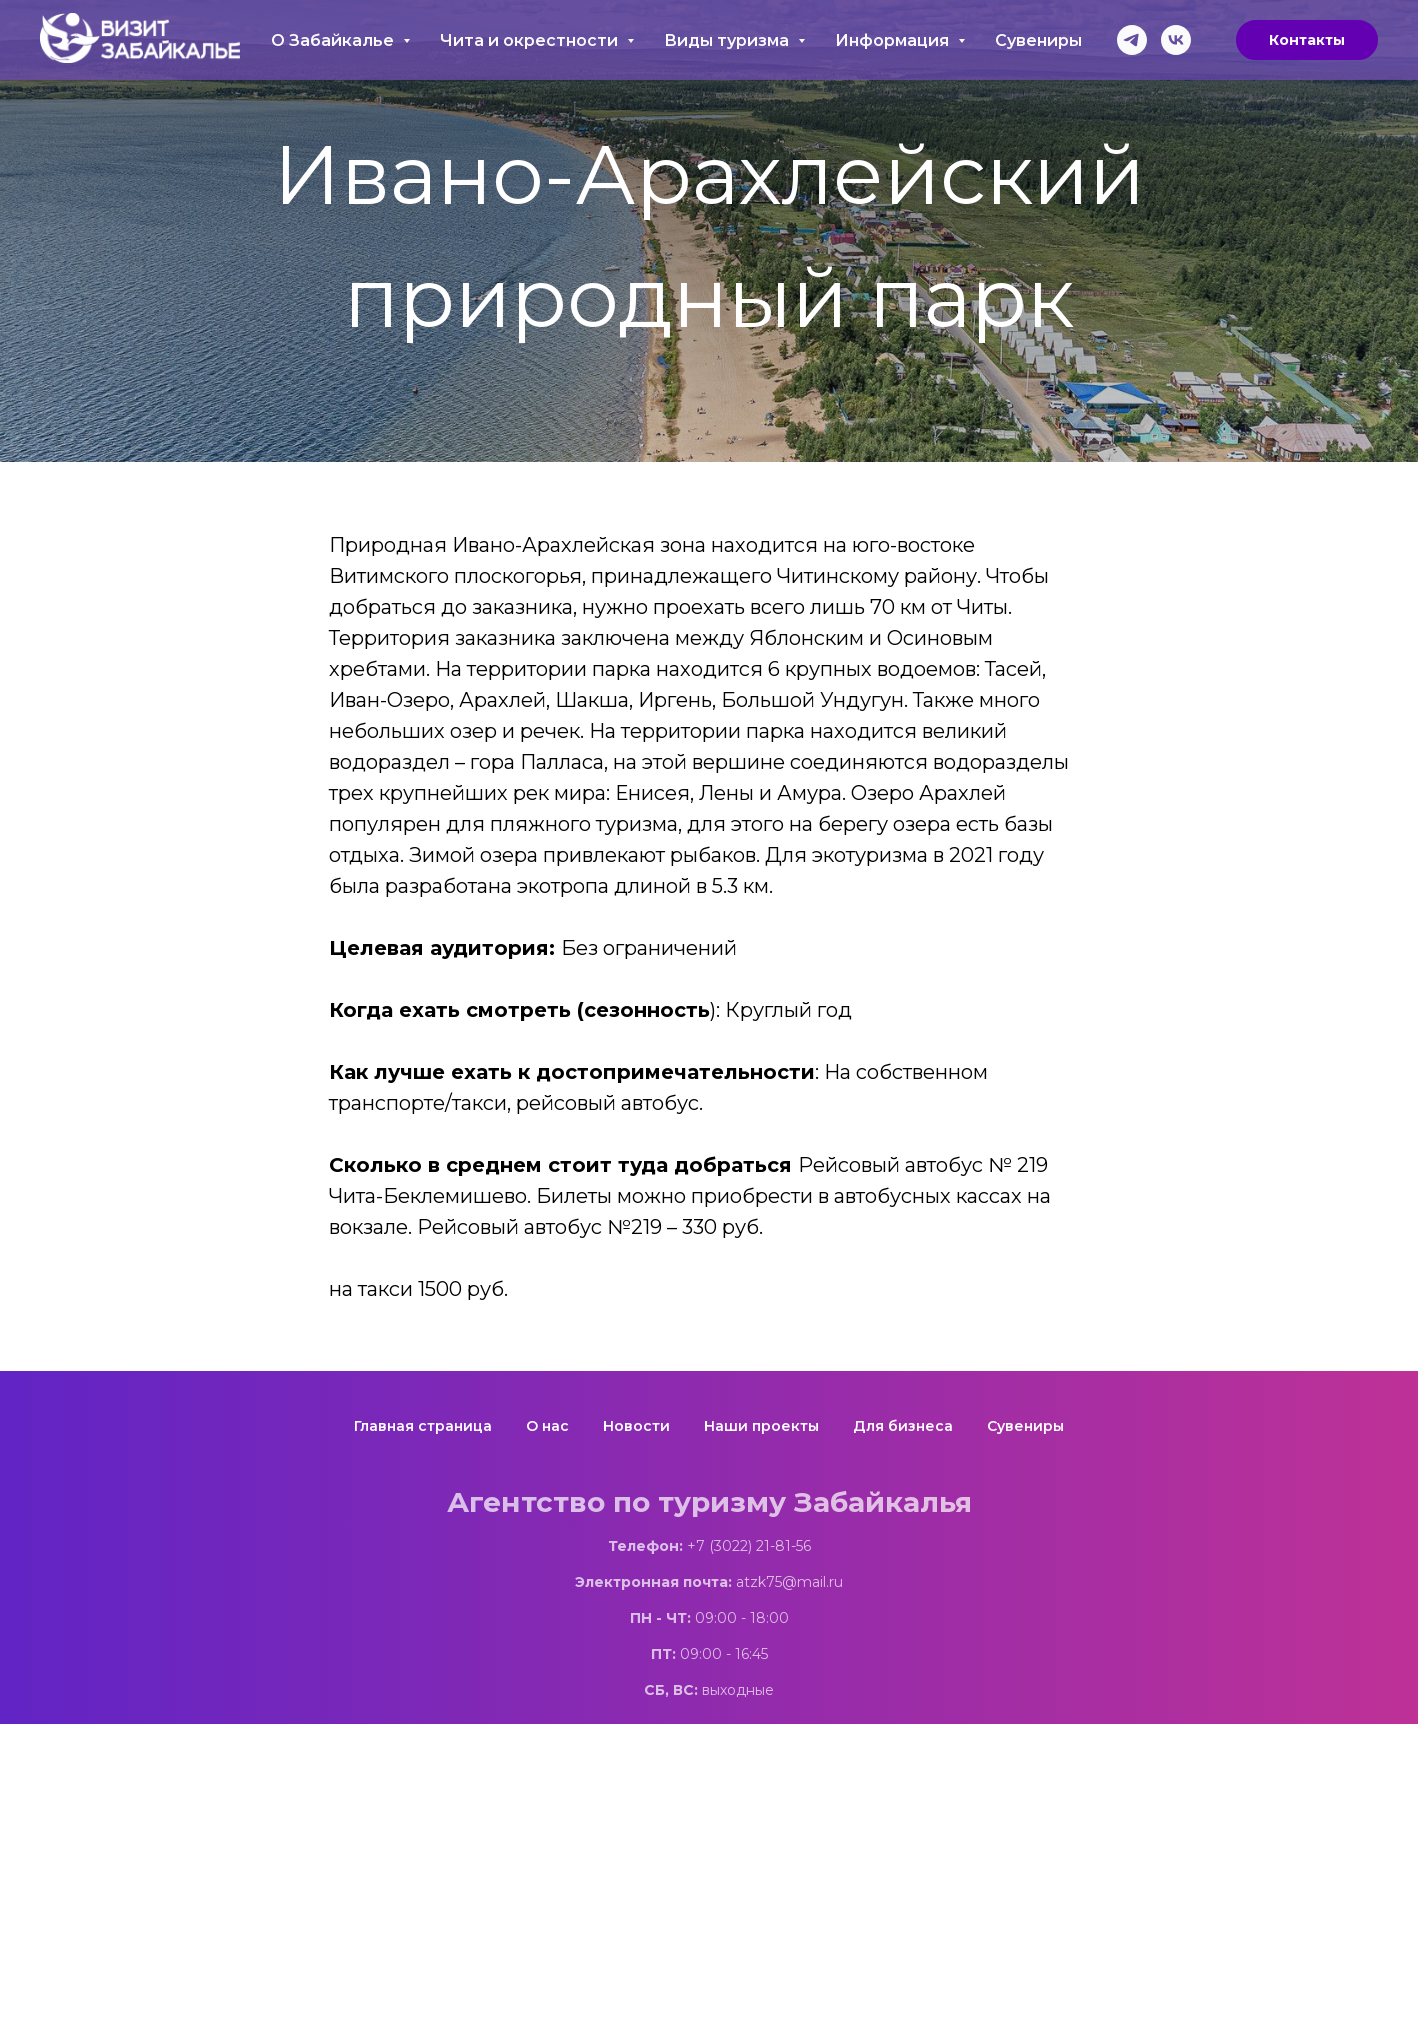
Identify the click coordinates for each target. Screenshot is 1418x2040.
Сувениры (1038, 40)
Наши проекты (761, 1426)
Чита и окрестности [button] (531, 40)
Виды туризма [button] (728, 40)
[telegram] (1132, 40)
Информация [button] (894, 40)
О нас (547, 1426)
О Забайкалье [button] (334, 40)
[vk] (1176, 40)
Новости (636, 1426)
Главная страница (423, 1426)
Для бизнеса (903, 1426)
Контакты (1307, 40)
